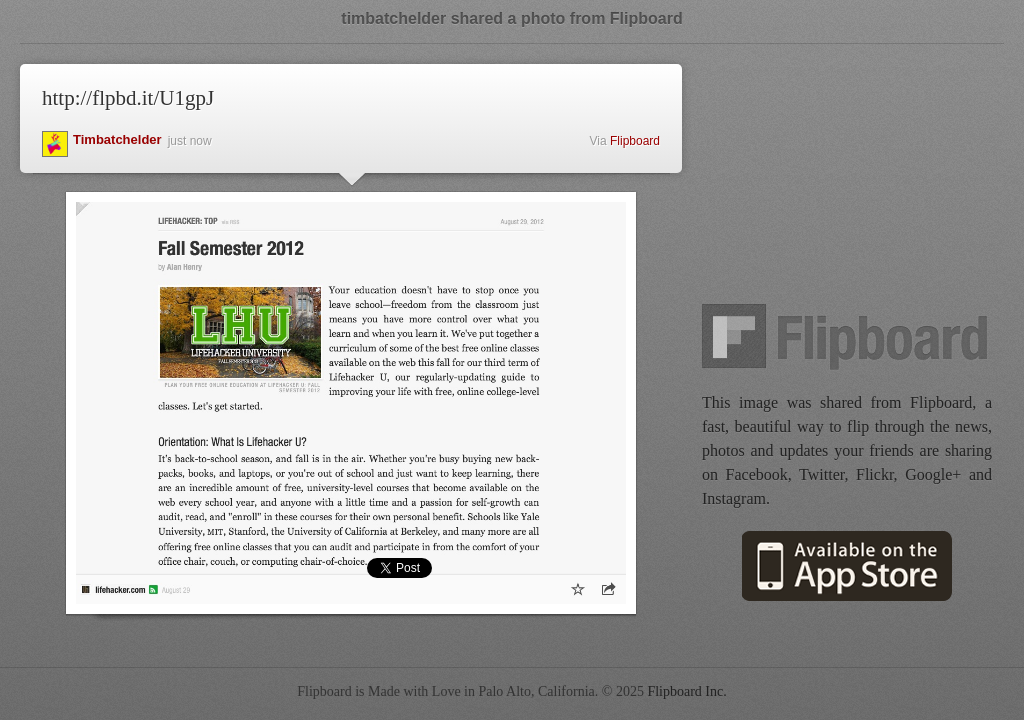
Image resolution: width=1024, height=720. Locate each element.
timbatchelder (117, 139)
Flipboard (635, 141)
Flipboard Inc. (686, 691)
